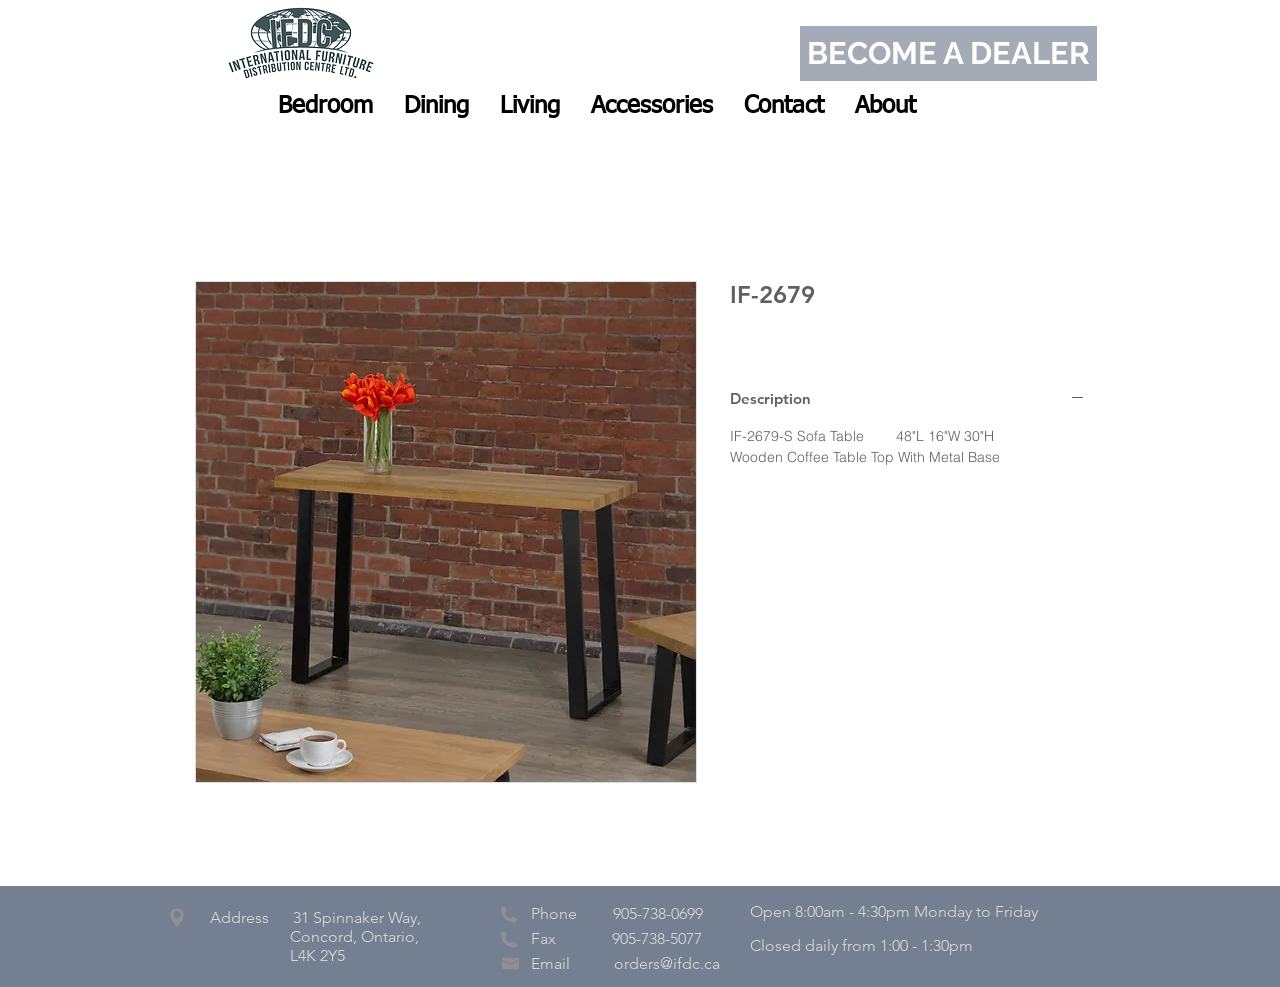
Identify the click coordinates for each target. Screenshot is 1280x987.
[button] (325, 106)
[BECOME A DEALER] (948, 53)
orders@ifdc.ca (667, 963)
